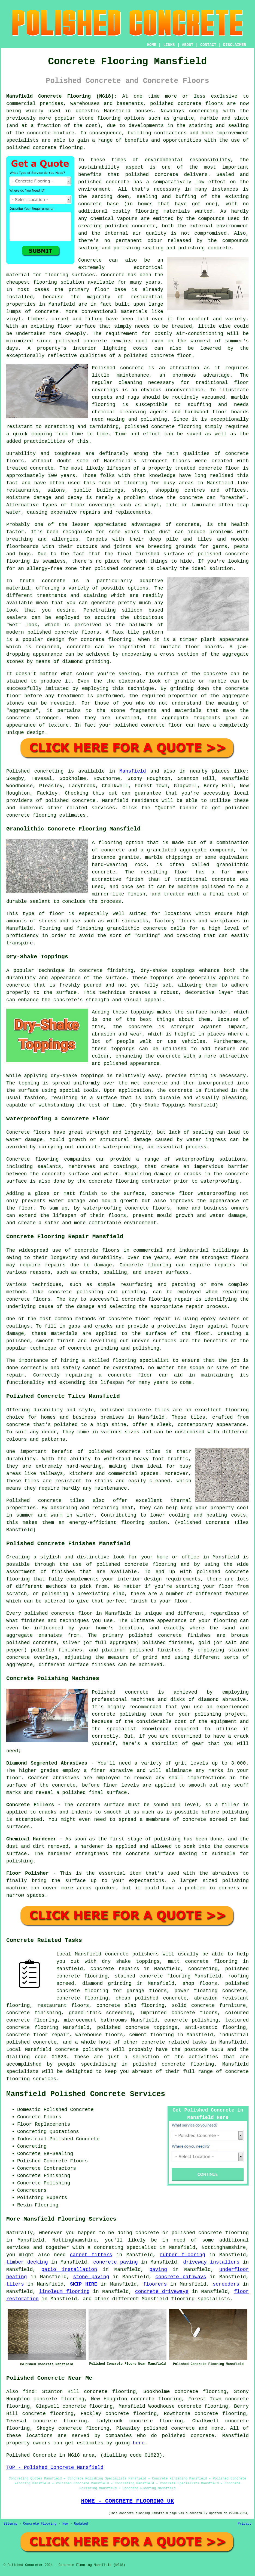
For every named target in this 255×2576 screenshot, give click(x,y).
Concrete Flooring (39, 2524)
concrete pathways (180, 2277)
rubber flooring (182, 2255)
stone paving (91, 2277)
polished (106, 568)
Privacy (244, 2524)
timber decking (27, 2262)
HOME (151, 45)
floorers (155, 2284)
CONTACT (208, 45)
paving (158, 2269)
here (138, 2443)
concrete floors (97, 1250)
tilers (15, 2284)
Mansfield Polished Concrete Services (85, 2094)
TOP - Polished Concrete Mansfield (54, 2467)
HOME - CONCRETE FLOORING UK (127, 2501)
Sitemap (10, 2524)
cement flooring (151, 2035)
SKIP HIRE (83, 2284)
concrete (113, 850)
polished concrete (175, 103)
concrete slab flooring (130, 2005)
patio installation (69, 2269)
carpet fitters (91, 2255)
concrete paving (115, 2262)
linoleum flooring (64, 2291)
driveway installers (211, 2262)
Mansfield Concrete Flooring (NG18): (61, 96)
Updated (81, 2524)
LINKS (169, 45)
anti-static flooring (215, 2027)
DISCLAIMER (234, 45)
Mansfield (132, 771)
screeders (226, 2284)
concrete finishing (33, 2013)
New (65, 2524)
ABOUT (187, 45)
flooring (45, 282)
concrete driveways (162, 2291)
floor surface (76, 326)
